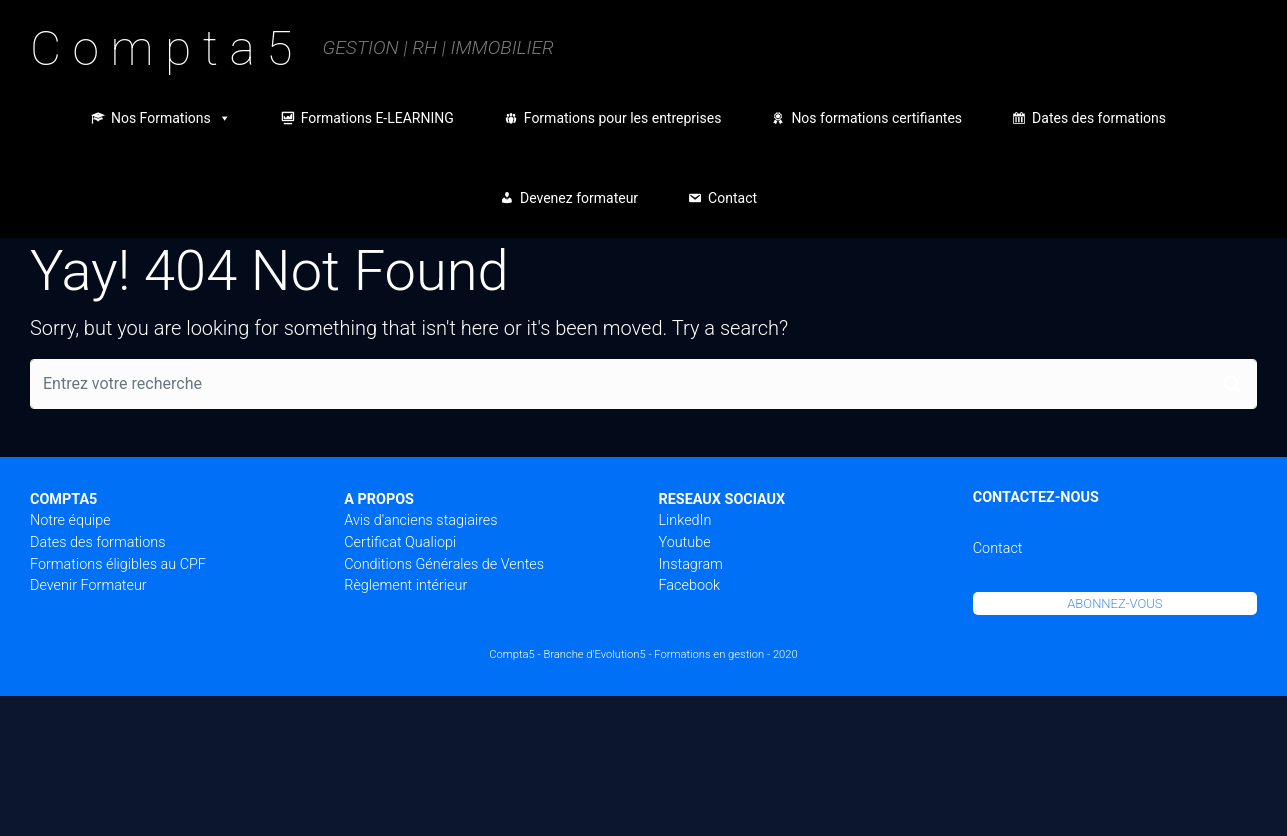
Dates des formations (1099, 118)
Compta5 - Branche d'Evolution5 (567, 654)
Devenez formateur (579, 198)
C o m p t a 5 (161, 48)
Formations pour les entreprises (623, 118)
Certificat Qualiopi (400, 542)
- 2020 (782, 654)
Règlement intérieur (405, 585)
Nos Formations (171, 118)
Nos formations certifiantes (876, 118)
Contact (732, 198)
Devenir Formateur (88, 585)
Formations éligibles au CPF (118, 564)
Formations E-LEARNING (377, 118)
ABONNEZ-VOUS (1114, 603)
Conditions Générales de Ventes (444, 564)
